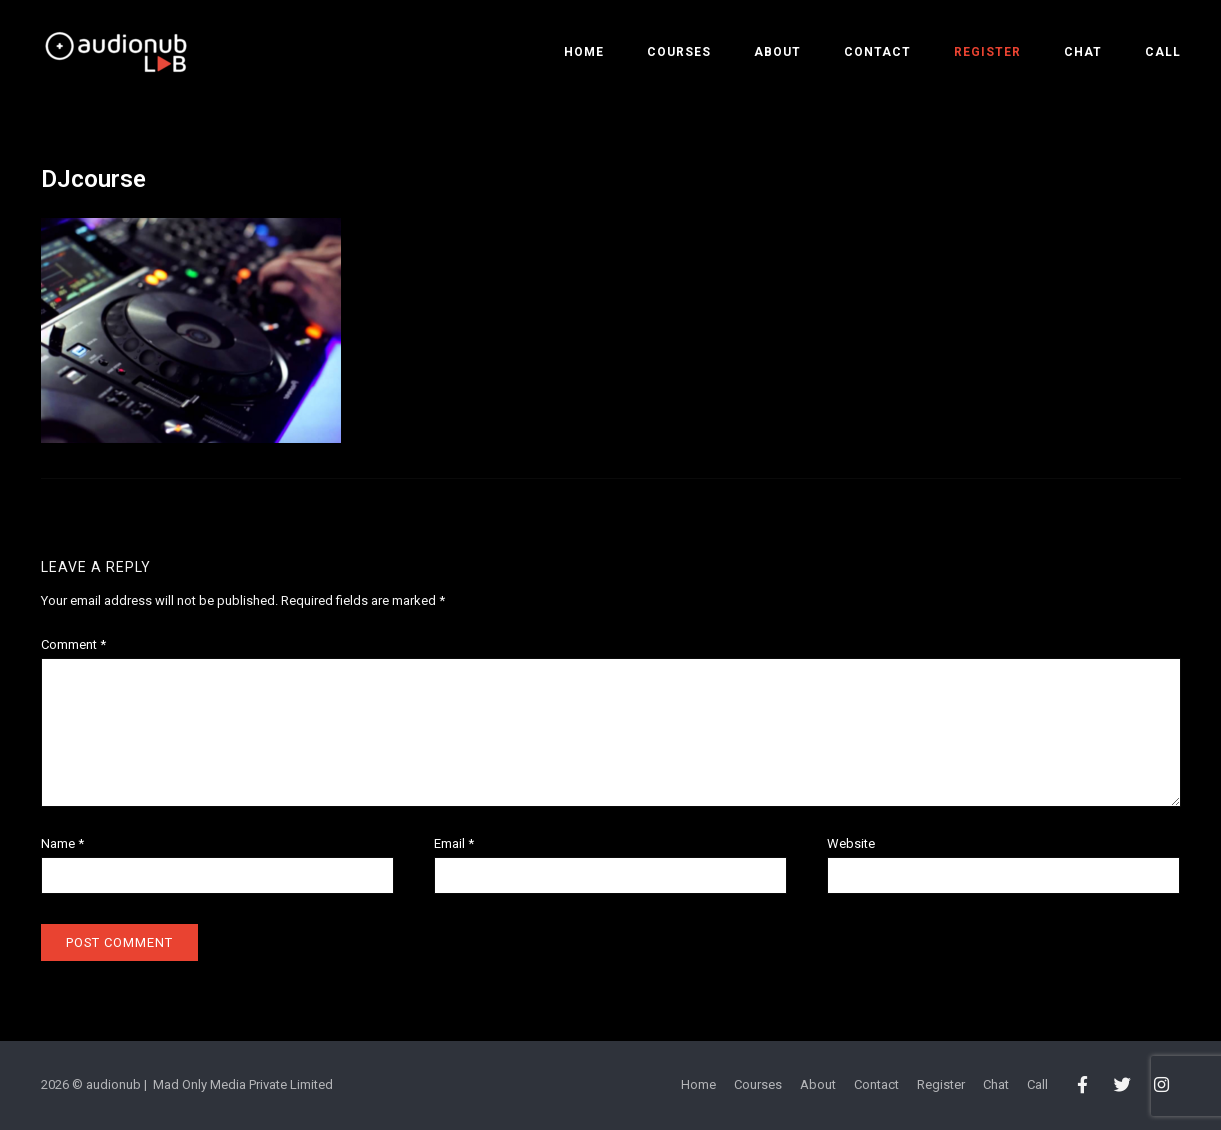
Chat (1083, 52)
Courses (679, 52)
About (777, 52)
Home (584, 52)
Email (454, 843)
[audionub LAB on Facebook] (1083, 1086)
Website (851, 843)
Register (987, 52)
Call (1163, 52)
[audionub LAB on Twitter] (1122, 1086)
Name (62, 843)
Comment (73, 644)
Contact (877, 52)
